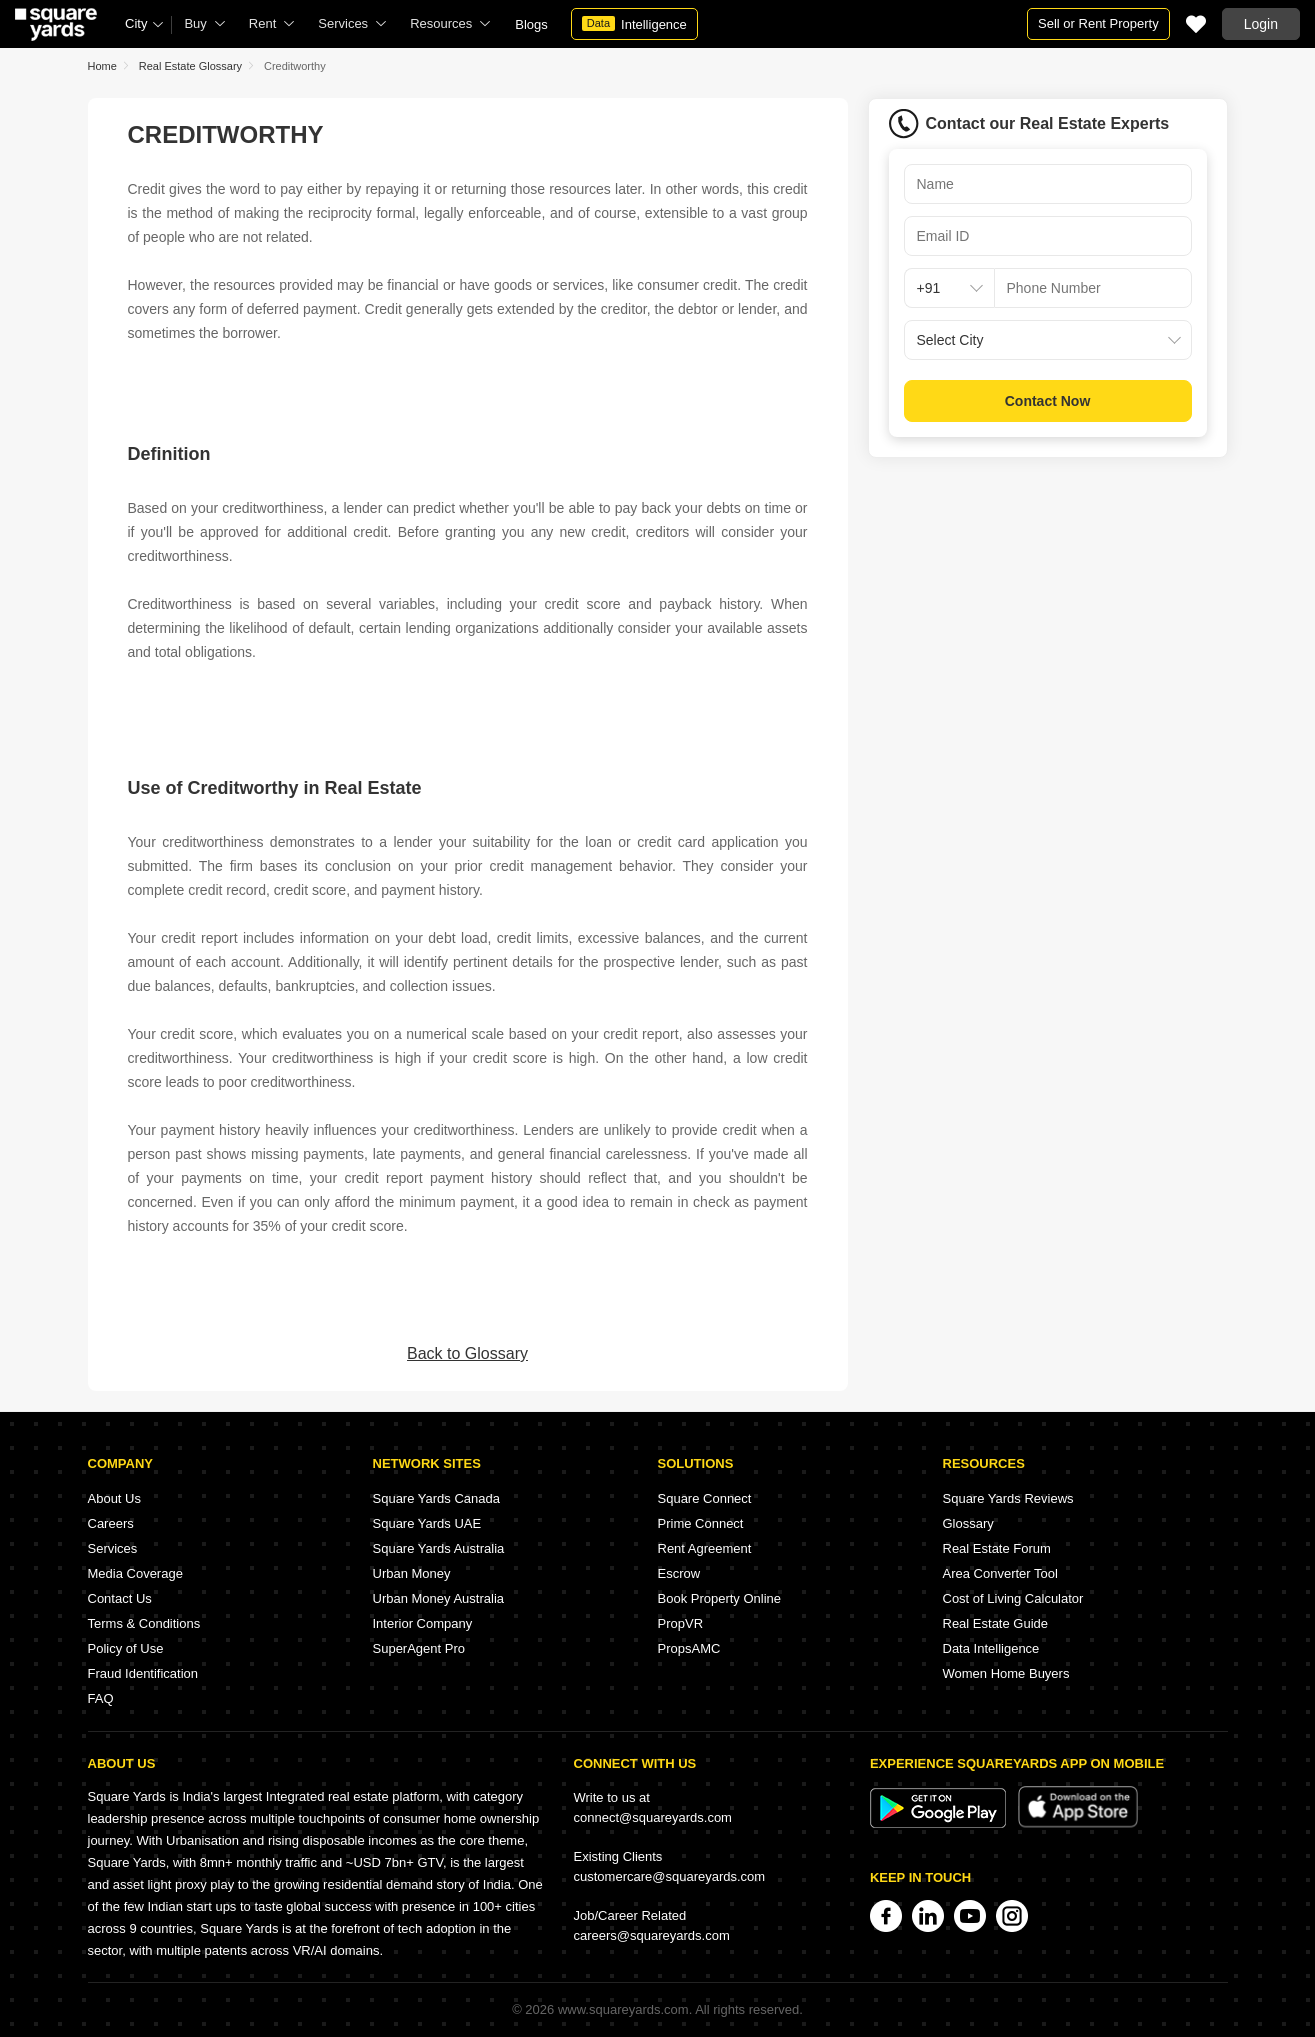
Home (102, 66)
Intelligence (634, 24)
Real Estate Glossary (190, 66)
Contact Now (1048, 401)
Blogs (531, 24)
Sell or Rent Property (1098, 23)
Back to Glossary (467, 1353)
